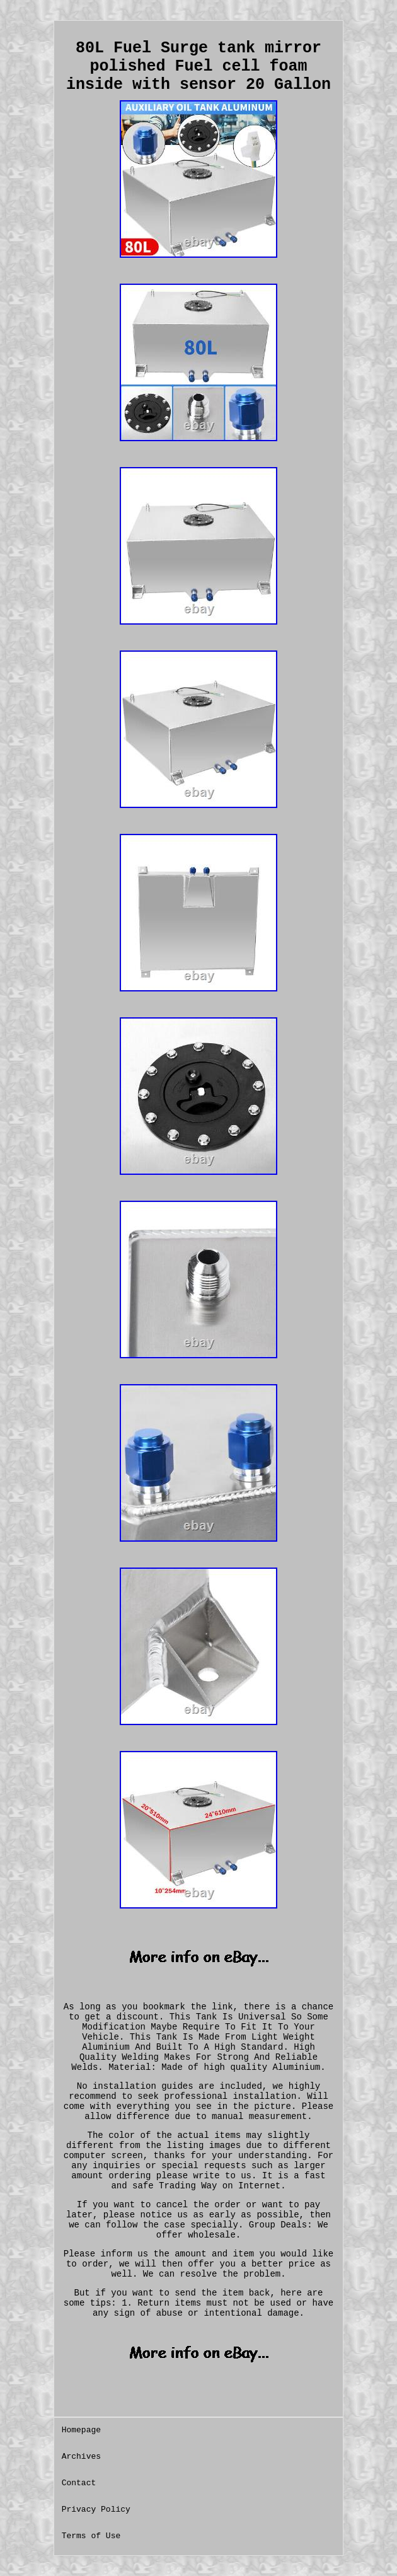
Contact (79, 2483)
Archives (81, 2456)
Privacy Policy (96, 2509)
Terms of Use (91, 2536)
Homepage (81, 2430)
